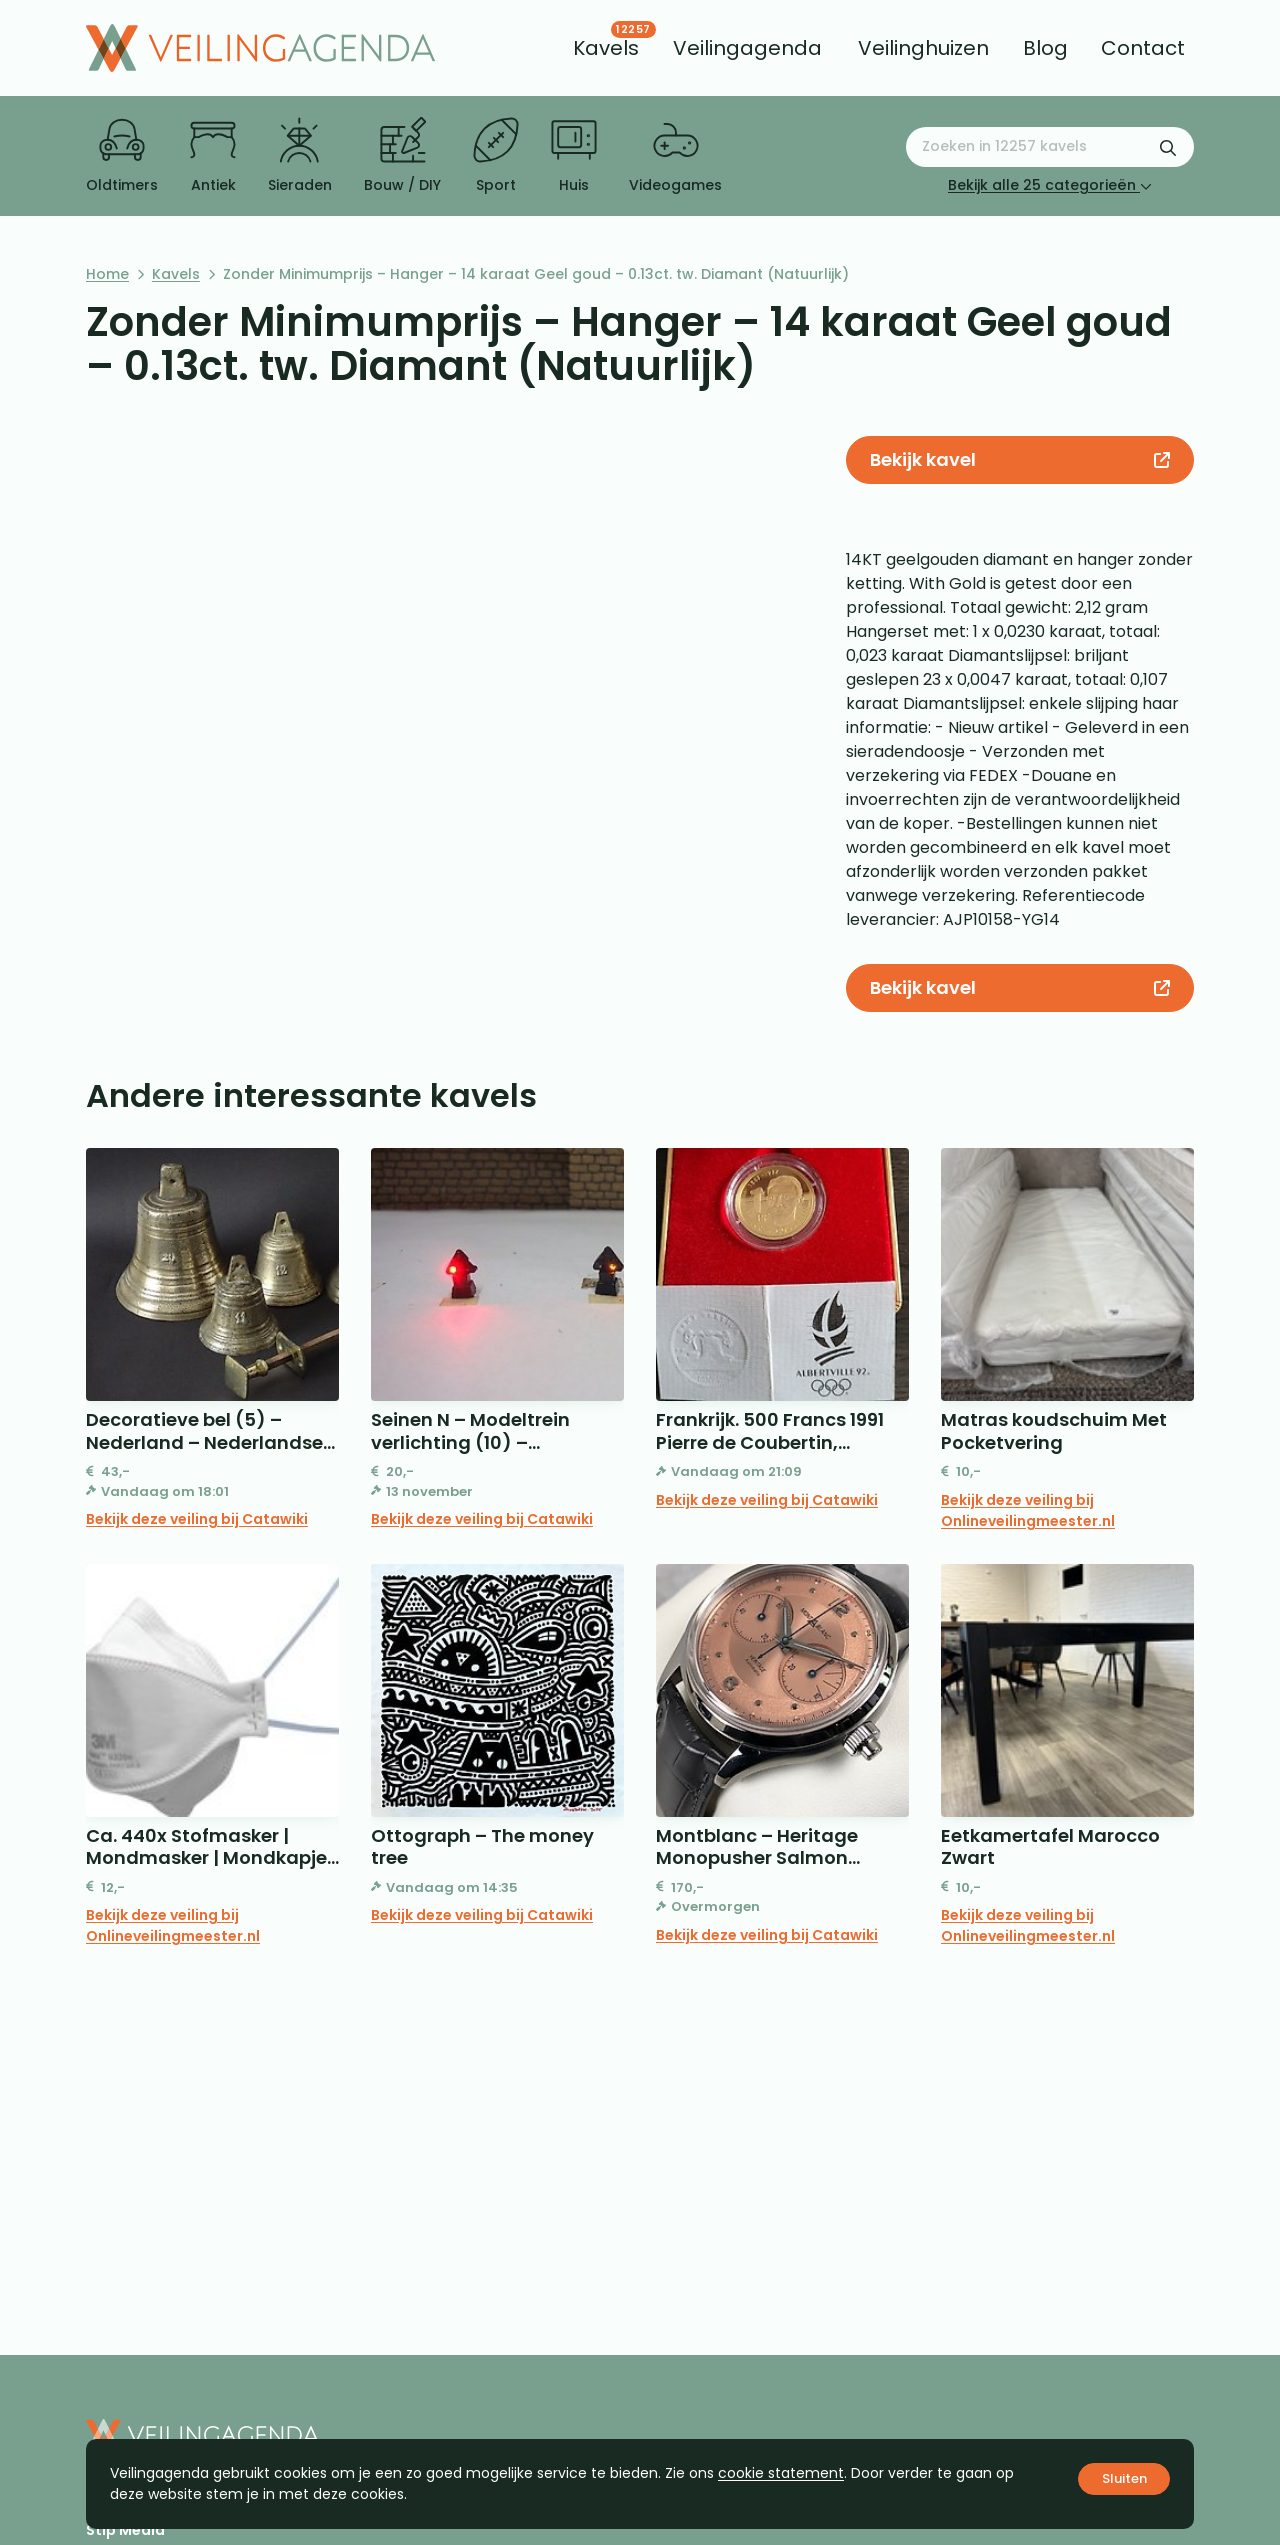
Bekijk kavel (1019, 459)
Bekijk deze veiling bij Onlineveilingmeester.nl (1028, 1510)
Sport (496, 156)
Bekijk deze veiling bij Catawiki (197, 1519)
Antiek (213, 156)
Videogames (675, 156)
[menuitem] (606, 48)
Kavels (176, 274)
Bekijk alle (1050, 185)
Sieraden (300, 156)
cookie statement (781, 2473)
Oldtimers (122, 156)
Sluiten (1124, 2478)
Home (107, 274)
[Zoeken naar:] (1050, 147)
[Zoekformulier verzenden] (1168, 147)
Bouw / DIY (402, 156)
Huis (574, 156)
